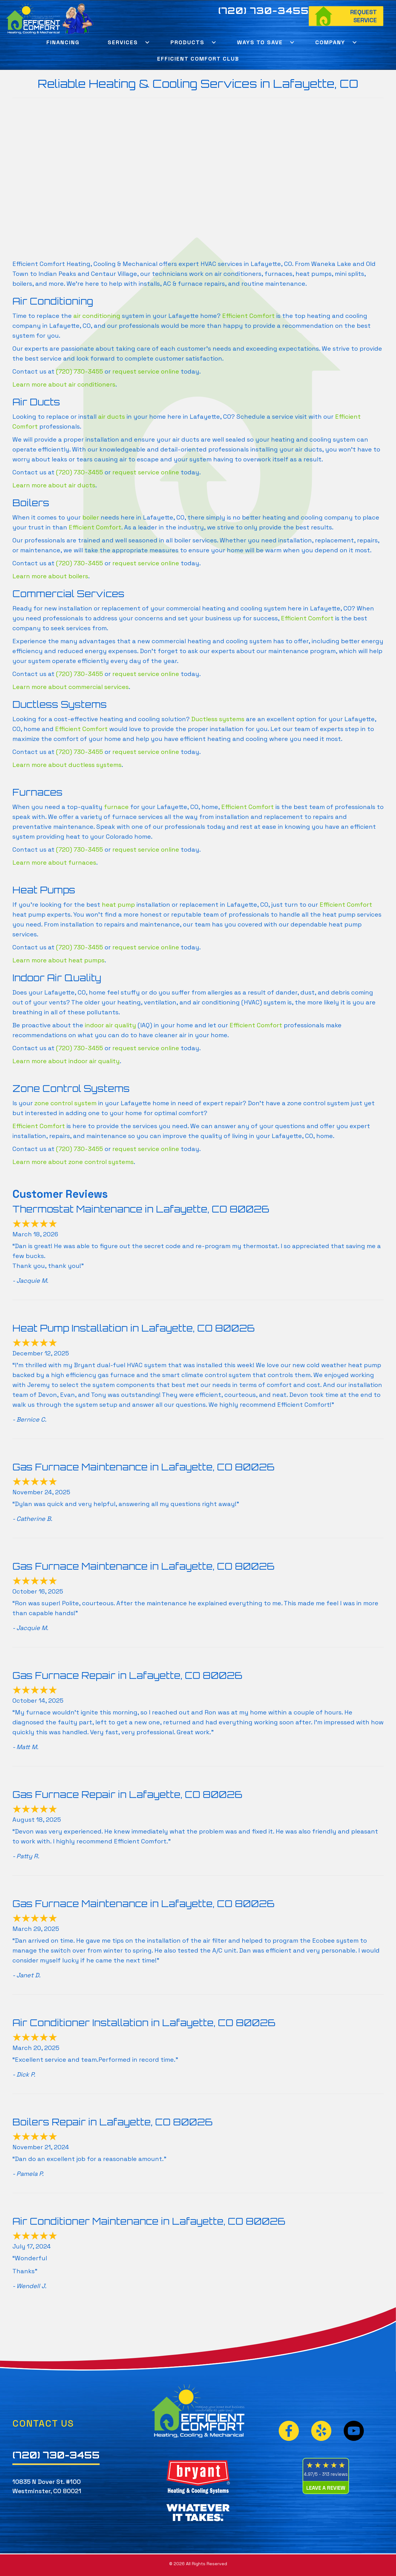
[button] (147, 42)
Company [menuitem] (330, 42)
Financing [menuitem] (63, 42)
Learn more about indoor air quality (66, 1061)
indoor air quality (110, 1025)
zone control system (65, 1103)
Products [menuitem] (187, 42)
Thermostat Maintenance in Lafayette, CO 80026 (140, 1209)
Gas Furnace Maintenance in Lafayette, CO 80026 (143, 1467)
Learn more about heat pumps (58, 960)
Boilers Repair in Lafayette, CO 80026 (112, 2122)
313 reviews (335, 2474)
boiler (90, 517)
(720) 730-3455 (263, 10)
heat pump (118, 905)
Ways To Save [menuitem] (260, 42)
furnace (116, 807)
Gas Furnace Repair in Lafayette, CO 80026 (127, 1675)
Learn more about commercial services (70, 687)
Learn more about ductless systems (67, 765)
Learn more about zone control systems (73, 1162)
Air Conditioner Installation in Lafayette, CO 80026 (143, 2022)
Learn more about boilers (50, 576)
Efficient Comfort (248, 316)
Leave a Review (325, 2487)
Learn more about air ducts (53, 485)
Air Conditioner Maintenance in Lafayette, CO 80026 (148, 2221)
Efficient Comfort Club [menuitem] (198, 58)
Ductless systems (217, 719)
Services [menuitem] (123, 42)
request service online (145, 371)
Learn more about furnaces (54, 862)
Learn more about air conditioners (63, 384)
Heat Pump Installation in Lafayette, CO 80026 (133, 1328)
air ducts (111, 417)
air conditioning (96, 316)
